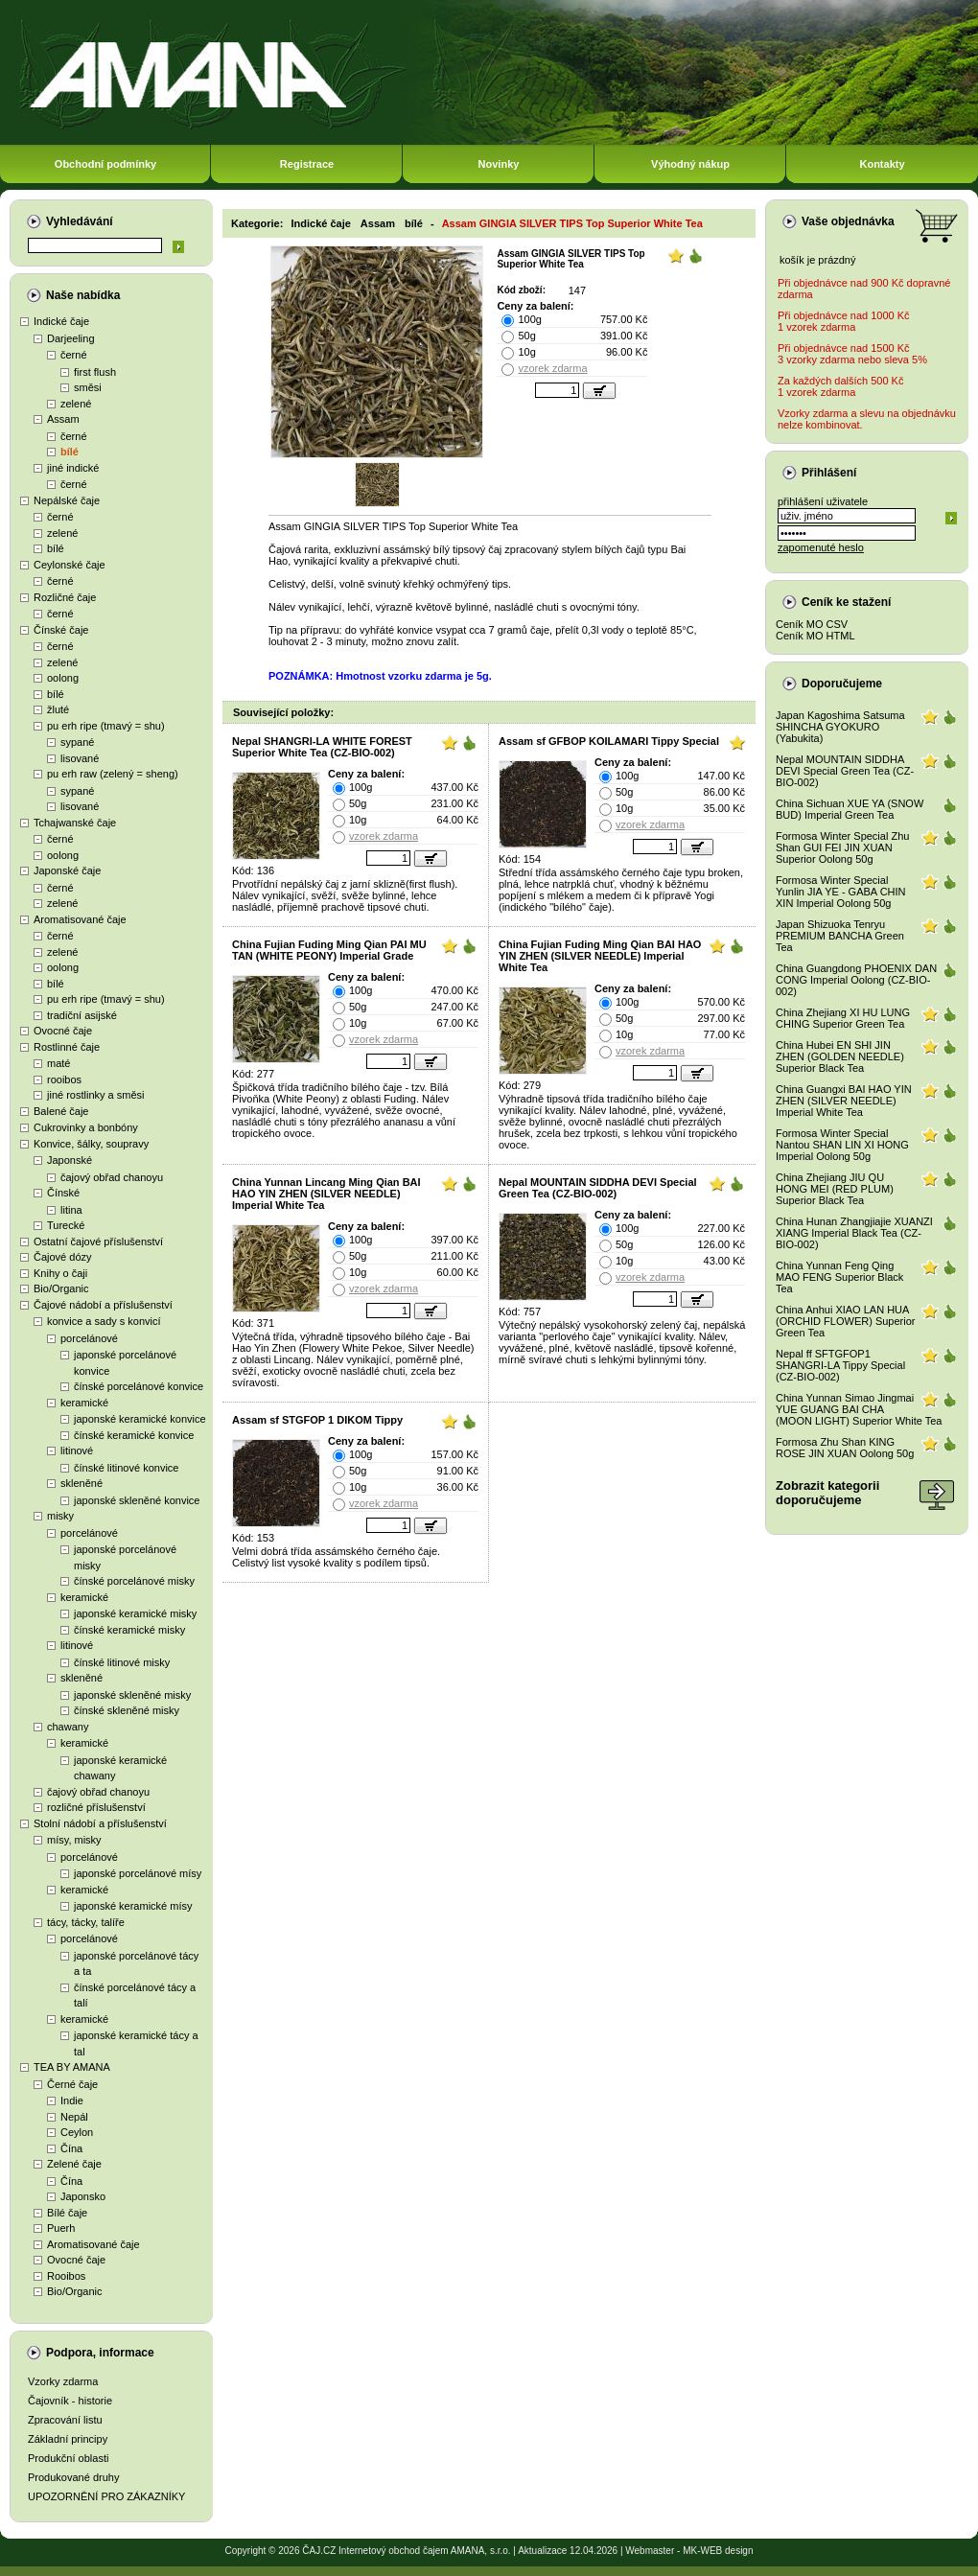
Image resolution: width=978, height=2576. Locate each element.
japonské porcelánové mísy (137, 1873)
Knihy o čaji (60, 1273)
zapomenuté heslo (821, 547)
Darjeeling (71, 338)
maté (58, 1063)
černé (73, 354)
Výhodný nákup (690, 164)
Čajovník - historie (70, 2400)
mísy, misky (74, 1839)
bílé (69, 451)
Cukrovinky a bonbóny (86, 1127)
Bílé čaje (67, 2212)
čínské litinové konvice (126, 1468)
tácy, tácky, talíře (86, 1922)
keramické (84, 1402)
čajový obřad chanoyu (111, 1177)
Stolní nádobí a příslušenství (100, 1823)
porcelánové (89, 1338)
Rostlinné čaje (67, 1047)
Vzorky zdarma (63, 2381)
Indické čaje (61, 321)
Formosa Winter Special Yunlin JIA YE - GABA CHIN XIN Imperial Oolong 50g (841, 891)
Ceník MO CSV (812, 624)
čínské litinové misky (122, 1662)
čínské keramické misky (129, 1630)
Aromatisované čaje (80, 919)
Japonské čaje (67, 870)
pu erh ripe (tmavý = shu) (106, 725)
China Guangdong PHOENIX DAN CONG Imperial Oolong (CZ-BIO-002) (856, 980)
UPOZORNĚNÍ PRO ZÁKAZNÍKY (106, 2496)
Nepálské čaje (67, 500)
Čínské (63, 1192)
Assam (63, 419)
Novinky (499, 164)
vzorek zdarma (552, 368)
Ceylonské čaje (69, 564)
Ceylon (76, 2132)
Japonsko (82, 2196)
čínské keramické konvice (134, 1435)
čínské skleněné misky (126, 1710)
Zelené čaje (74, 2164)
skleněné (81, 1483)
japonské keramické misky (135, 1613)
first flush (95, 372)
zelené (75, 403)
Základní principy (67, 2439)
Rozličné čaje (65, 597)
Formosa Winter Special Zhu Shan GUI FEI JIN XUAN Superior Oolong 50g (842, 847)
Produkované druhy (73, 2477)
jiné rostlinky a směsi (95, 1095)
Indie (71, 2100)
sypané (77, 742)
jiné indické (73, 468)
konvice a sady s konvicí (104, 1321)
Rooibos (66, 2276)
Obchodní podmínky (105, 164)
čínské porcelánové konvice (138, 1386)
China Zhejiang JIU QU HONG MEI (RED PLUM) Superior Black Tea (835, 1189)
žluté (58, 709)
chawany (67, 1726)
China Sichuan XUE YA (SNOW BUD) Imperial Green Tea (849, 809)
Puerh (61, 2228)
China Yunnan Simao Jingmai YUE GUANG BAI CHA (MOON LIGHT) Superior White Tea (859, 1409)
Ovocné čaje (63, 1030)
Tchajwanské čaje (75, 822)
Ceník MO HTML (815, 635)
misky (60, 1515)
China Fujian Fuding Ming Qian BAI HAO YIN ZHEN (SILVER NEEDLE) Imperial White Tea (600, 956)
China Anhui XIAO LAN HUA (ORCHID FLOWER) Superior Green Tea (845, 1321)
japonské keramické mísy (133, 1906)
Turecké (65, 1225)
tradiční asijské (82, 1015)
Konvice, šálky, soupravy (91, 1143)
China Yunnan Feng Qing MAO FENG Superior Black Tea (839, 1277)
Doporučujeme (842, 683)
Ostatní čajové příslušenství (98, 1241)
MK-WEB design (718, 2550)
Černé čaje (72, 2084)
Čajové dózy (63, 1257)
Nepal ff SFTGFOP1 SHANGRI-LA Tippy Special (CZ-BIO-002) (840, 1365)
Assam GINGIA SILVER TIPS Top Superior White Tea (572, 223)
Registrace (307, 164)
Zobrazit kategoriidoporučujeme (827, 1492)
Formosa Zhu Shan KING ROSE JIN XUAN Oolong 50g (845, 1447)
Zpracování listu (65, 2419)
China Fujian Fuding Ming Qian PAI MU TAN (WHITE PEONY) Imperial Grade (329, 950)
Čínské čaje (61, 630)
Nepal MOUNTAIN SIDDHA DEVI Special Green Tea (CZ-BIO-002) (598, 1187)
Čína (71, 2148)
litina (71, 1210)
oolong (63, 678)
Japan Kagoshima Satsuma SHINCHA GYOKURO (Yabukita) (840, 726)
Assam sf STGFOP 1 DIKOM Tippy (317, 1420)
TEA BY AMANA (72, 2067)
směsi (88, 387)
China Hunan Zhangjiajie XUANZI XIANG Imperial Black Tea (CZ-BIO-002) (854, 1233)
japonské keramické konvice (140, 1419)
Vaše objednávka (848, 221)
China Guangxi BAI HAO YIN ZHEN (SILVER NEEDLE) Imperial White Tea (844, 1100)
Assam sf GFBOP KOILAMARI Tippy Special (609, 741)
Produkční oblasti (68, 2458)
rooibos (64, 1079)
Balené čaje (61, 1111)
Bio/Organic (61, 1288)
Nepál (74, 2117)
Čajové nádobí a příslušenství (103, 1305)
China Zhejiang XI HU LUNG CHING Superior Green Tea (843, 1018)
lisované (79, 758)
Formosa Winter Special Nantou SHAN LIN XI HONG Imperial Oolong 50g (842, 1144)
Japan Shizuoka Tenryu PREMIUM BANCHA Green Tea (840, 935)
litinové (76, 1450)
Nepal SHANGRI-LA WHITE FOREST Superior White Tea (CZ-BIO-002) (322, 746)
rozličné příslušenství (96, 1807)
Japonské (69, 1160)
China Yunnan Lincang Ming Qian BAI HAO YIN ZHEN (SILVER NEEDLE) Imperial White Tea (326, 1193)
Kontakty (881, 164)
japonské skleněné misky (132, 1695)
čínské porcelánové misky (134, 1581)
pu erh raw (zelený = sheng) (112, 773)
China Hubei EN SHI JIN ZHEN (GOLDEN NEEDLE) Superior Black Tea (840, 1056)
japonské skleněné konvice (136, 1500)
